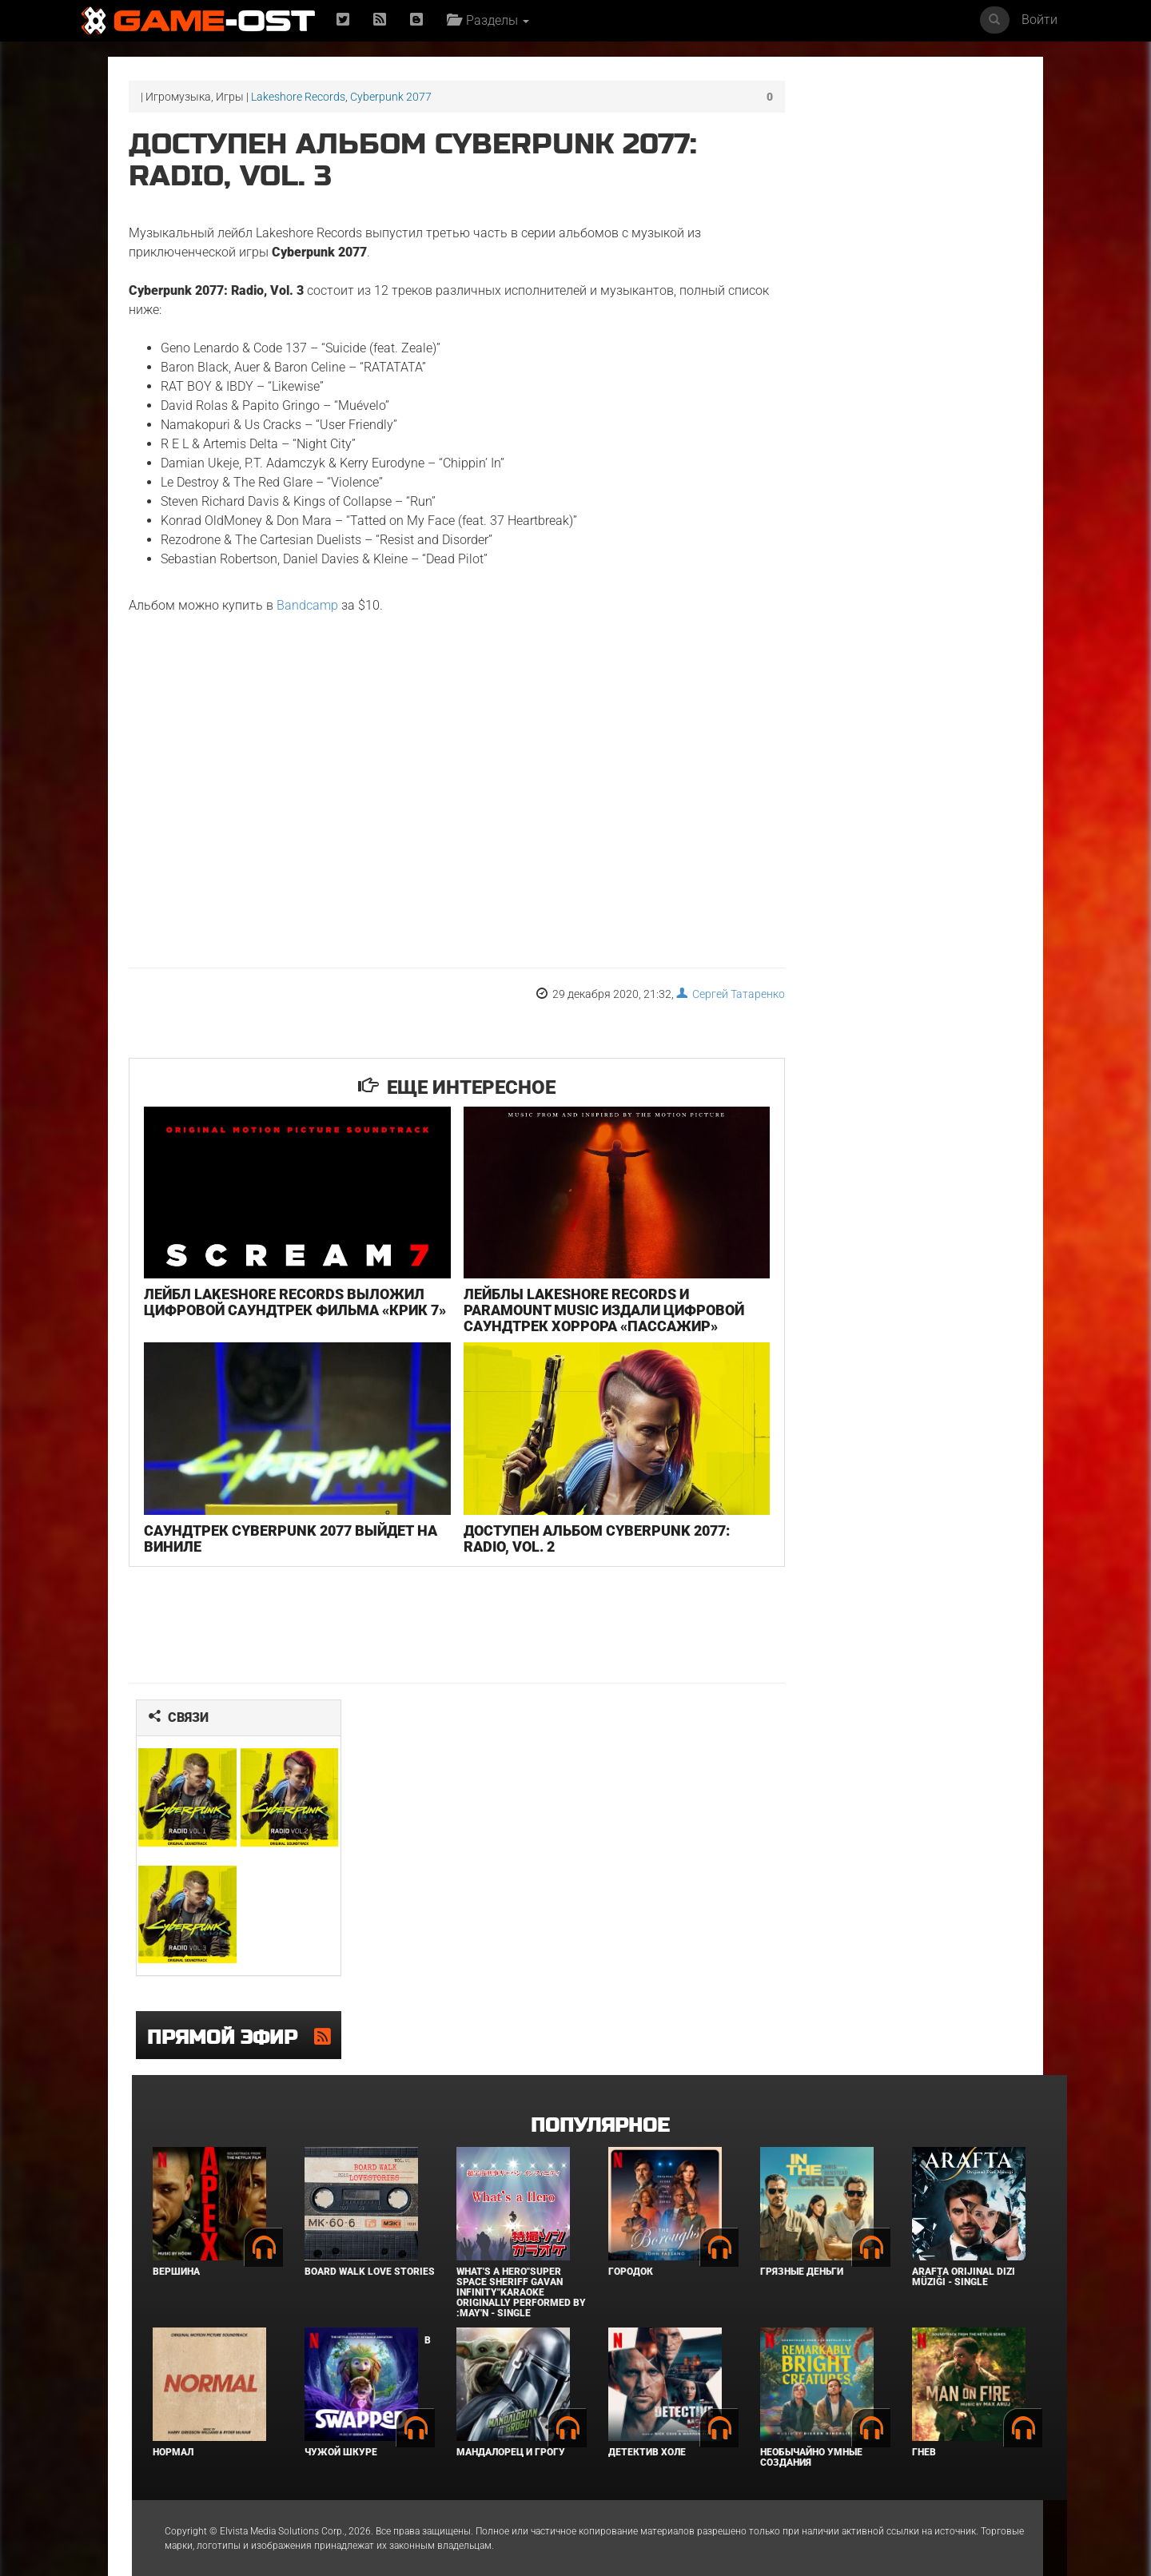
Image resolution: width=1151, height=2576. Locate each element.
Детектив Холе (647, 2411)
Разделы (490, 20)
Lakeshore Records (298, 96)
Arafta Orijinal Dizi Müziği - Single (963, 2236)
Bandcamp (307, 605)
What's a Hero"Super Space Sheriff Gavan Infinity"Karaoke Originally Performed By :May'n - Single (521, 2252)
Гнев (924, 2411)
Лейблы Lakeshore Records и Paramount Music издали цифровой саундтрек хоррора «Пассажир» (548, 1300)
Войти (1039, 19)
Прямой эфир (219, 1998)
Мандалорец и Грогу (510, 2411)
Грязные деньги (801, 2230)
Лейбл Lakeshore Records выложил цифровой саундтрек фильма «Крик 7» (268, 1292)
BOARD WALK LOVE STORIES (370, 2230)
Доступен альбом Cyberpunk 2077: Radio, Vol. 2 (562, 1517)
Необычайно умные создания (811, 2416)
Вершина (176, 2230)
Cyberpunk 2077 (391, 96)
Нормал (173, 2411)
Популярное (600, 2085)
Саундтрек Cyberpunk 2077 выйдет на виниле (279, 1517)
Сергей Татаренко (664, 994)
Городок (630, 2230)
